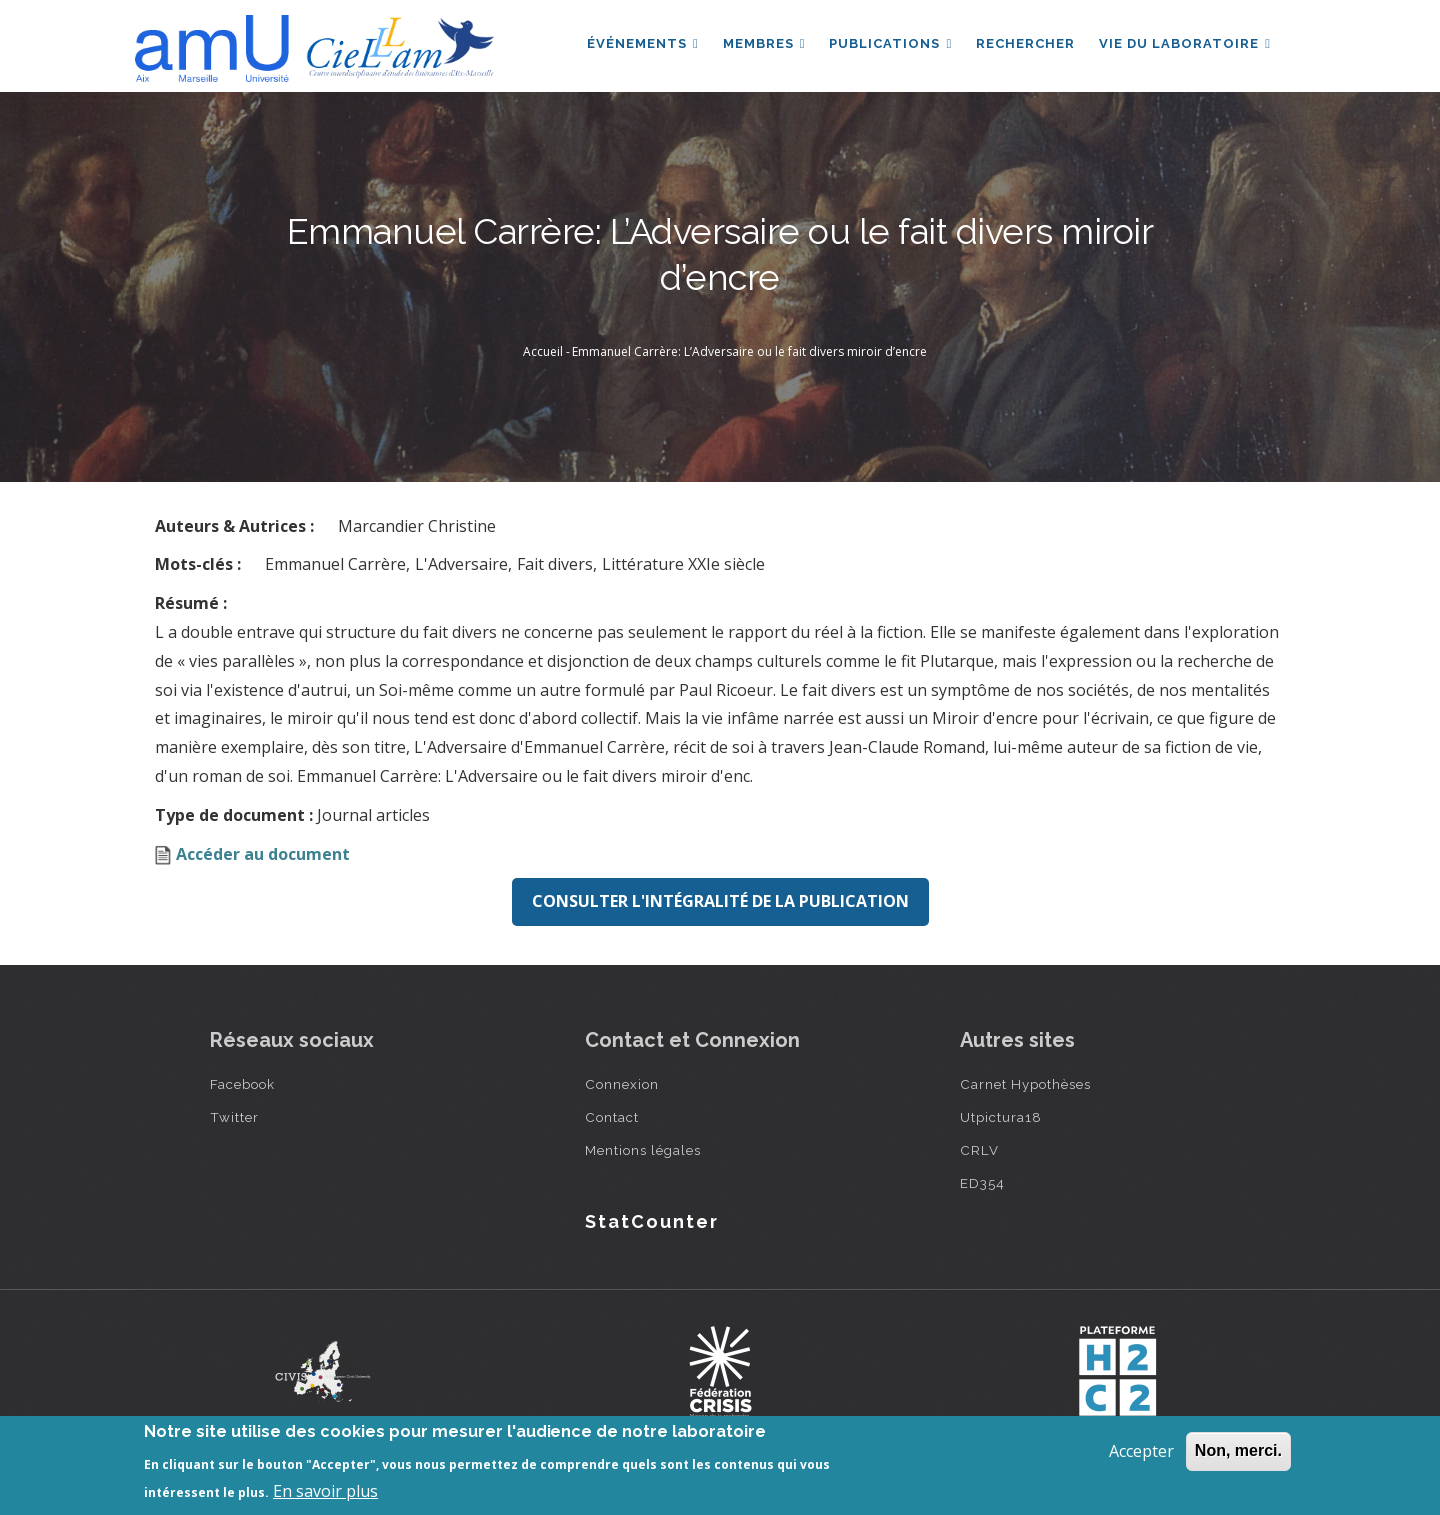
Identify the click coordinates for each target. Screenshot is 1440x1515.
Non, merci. (1238, 1450)
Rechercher (1025, 43)
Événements (643, 43)
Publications (890, 43)
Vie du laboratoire (1185, 43)
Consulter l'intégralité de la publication (720, 901)
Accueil (543, 351)
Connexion (622, 1084)
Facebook (242, 1084)
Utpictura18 (1001, 1117)
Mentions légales (643, 1150)
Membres (764, 43)
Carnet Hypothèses (1025, 1084)
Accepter (1141, 1451)
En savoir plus (325, 1491)
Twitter (234, 1117)
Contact (612, 1117)
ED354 (982, 1183)
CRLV (979, 1150)
